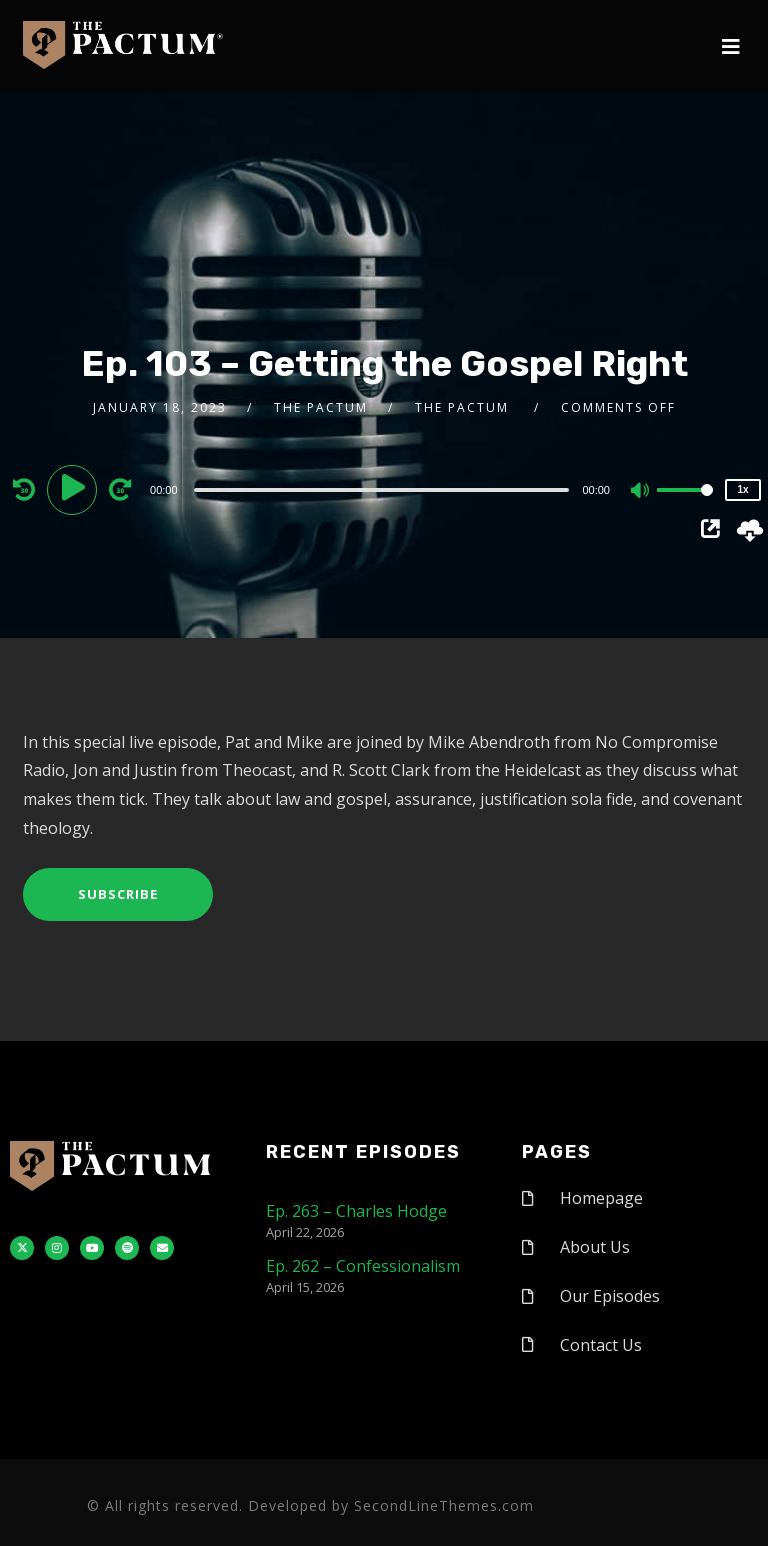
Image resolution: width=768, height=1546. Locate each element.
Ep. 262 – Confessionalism (363, 1266)
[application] (384, 489)
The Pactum (321, 407)
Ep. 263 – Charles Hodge (356, 1211)
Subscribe (118, 894)
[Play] (75, 489)
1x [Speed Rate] (742, 489)
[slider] (382, 490)
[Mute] (641, 492)
